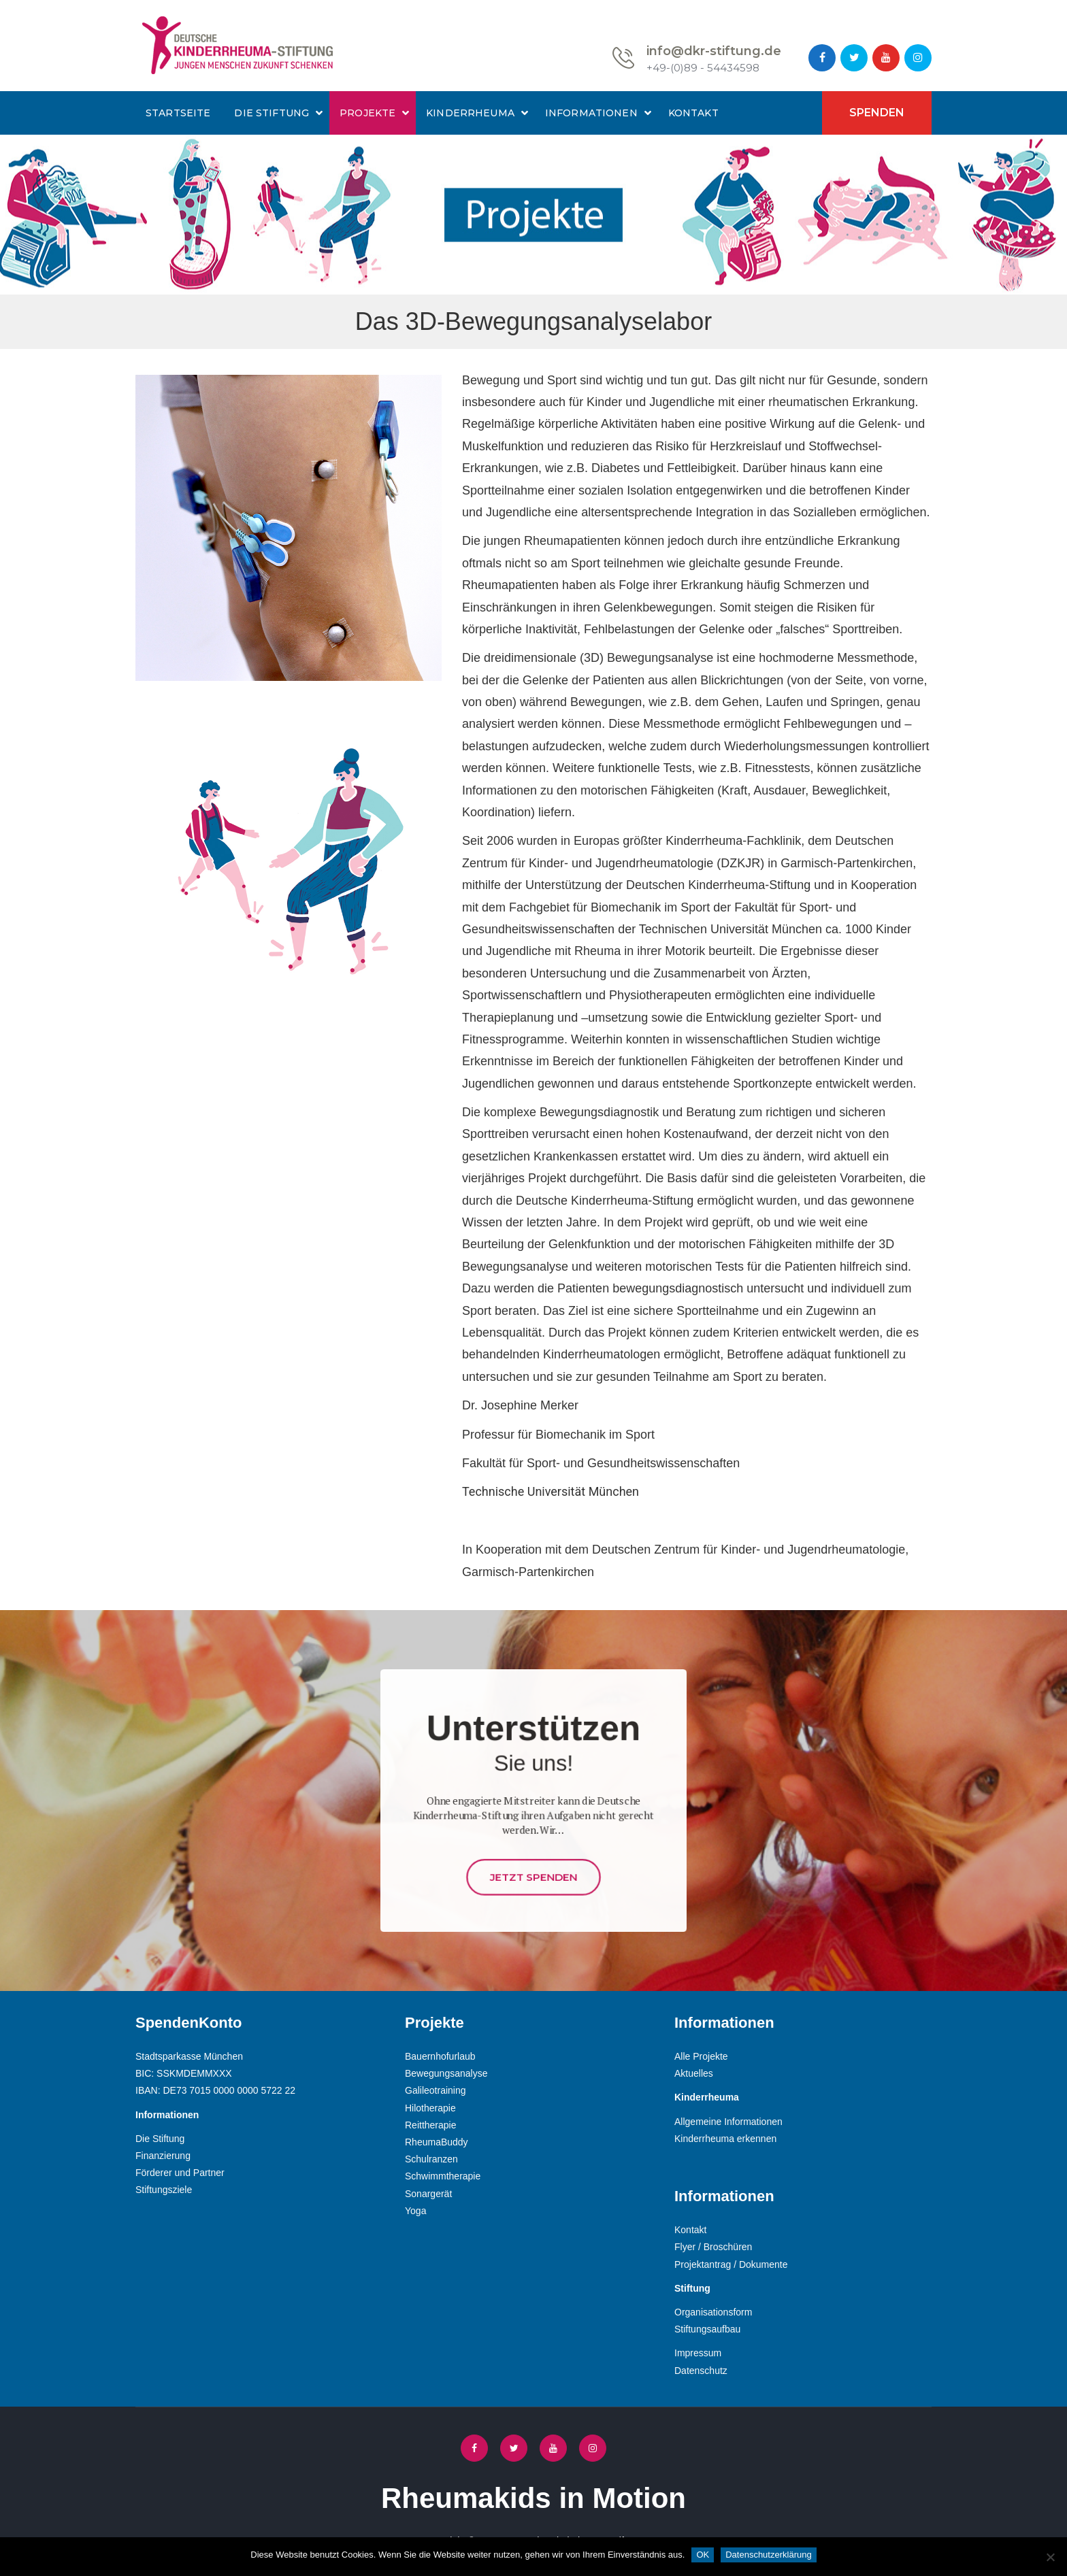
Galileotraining (435, 2090)
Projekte (367, 113)
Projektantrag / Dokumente (731, 2264)
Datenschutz (700, 2370)
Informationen (591, 113)
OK (702, 2554)
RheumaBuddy (436, 2142)
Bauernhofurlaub (440, 2056)
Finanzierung (163, 2155)
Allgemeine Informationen (728, 2121)
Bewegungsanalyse (446, 2073)
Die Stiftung (271, 113)
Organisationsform (713, 2312)
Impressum (697, 2352)
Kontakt (693, 113)
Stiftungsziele (163, 2189)
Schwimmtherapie (442, 2176)
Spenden (876, 112)
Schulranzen (431, 2159)
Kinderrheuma (470, 113)
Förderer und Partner (180, 2172)
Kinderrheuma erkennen (725, 2138)
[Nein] (1050, 2557)
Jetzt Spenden (533, 1843)
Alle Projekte (701, 2056)
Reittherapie (431, 2125)
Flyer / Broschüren (713, 2246)
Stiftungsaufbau (707, 2329)
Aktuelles (693, 2073)
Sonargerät (428, 2193)
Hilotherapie (430, 2108)
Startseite (178, 113)
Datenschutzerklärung (768, 2554)
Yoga (415, 2210)
